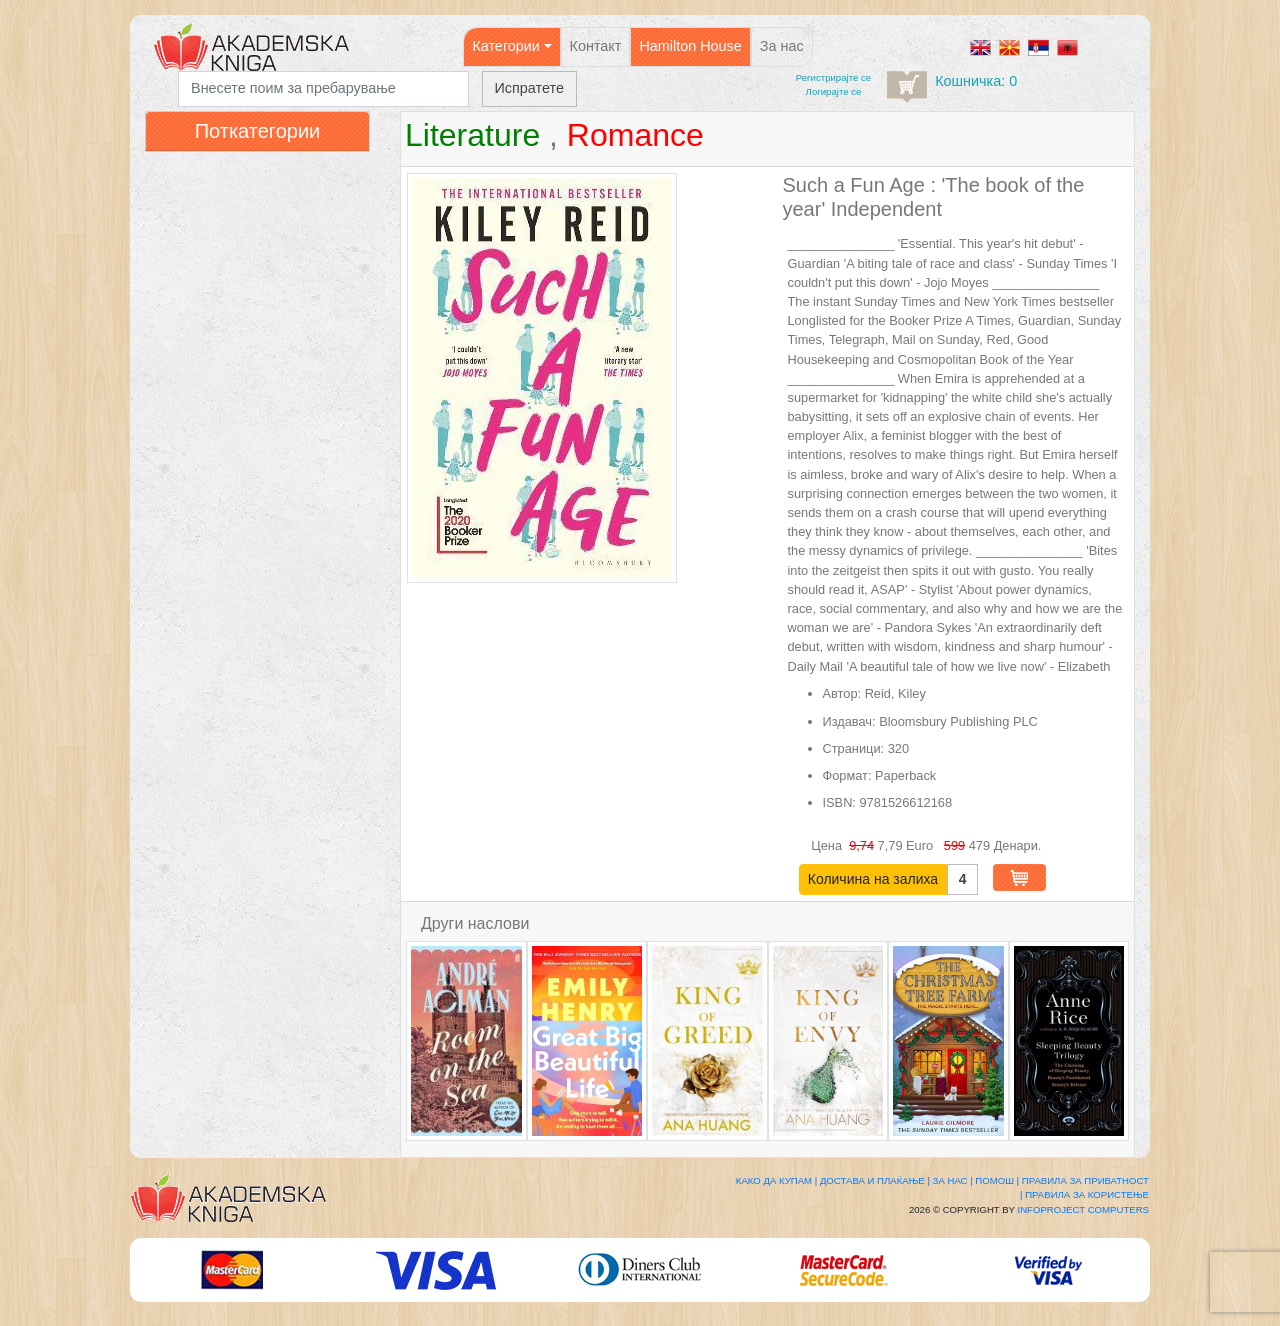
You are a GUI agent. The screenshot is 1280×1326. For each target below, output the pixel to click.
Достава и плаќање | (875, 1180)
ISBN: (839, 802)
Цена (828, 845)
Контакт (596, 46)
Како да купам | (776, 1180)
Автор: (842, 693)
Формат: (847, 775)
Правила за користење (1087, 1194)
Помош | (997, 1180)
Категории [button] (506, 46)
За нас (782, 46)
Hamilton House (690, 46)
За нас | (953, 1180)
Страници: (854, 748)
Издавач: (849, 721)
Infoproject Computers (1083, 1209)
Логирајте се (834, 91)
